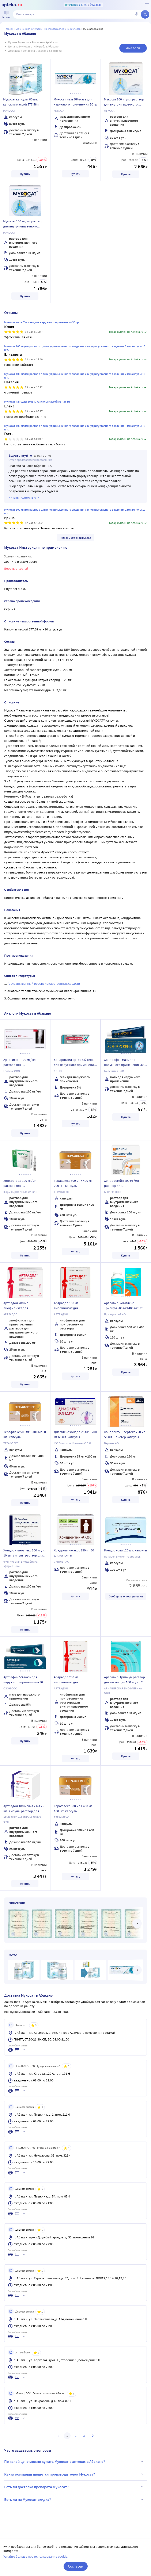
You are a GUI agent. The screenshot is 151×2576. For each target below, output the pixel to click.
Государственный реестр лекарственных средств (43, 983)
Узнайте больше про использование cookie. (35, 2556)
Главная (9, 28)
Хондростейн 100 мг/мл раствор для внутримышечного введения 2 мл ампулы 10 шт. (125, 1183)
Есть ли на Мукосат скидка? (74, 2499)
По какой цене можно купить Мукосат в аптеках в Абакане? (74, 2461)
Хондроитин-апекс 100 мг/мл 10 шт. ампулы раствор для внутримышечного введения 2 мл (24, 1553)
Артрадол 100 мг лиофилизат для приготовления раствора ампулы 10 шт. (72, 1306)
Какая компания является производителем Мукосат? (74, 2474)
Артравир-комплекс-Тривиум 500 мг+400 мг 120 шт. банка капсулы (123, 1306)
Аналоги (133, 48)
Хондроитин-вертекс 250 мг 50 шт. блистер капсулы (124, 1434)
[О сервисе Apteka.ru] (147, 4)
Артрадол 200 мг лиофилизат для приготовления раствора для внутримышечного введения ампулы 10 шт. (72, 1680)
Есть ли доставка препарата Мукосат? (74, 2486)
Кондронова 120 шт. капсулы (125, 1550)
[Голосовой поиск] (136, 14)
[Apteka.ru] (12, 5)
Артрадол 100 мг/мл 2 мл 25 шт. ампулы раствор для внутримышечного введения (24, 1809)
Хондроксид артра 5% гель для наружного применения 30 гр (74, 1062)
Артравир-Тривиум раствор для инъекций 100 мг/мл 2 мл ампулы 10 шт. (124, 1680)
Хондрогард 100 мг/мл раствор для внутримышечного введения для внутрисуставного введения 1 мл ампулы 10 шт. (24, 1183)
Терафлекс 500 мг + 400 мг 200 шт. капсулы (73, 1183)
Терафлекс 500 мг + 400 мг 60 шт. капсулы (24, 1434)
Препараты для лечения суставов (62, 28)
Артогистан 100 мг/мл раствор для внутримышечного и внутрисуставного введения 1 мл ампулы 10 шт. (24, 1062)
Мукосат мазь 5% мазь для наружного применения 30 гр (75, 101)
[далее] (137, 1923)
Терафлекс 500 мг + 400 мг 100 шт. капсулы (73, 1808)
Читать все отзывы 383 (75, 538)
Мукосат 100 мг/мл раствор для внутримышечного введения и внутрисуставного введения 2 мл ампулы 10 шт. (124, 102)
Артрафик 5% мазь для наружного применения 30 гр (23, 1680)
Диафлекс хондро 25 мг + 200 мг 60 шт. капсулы (75, 1434)
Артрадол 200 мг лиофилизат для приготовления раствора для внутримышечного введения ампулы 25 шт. (22, 1306)
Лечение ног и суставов (29, 28)
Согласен (75, 2566)
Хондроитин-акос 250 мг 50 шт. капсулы (74, 1552)
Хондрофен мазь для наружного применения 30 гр (124, 1062)
